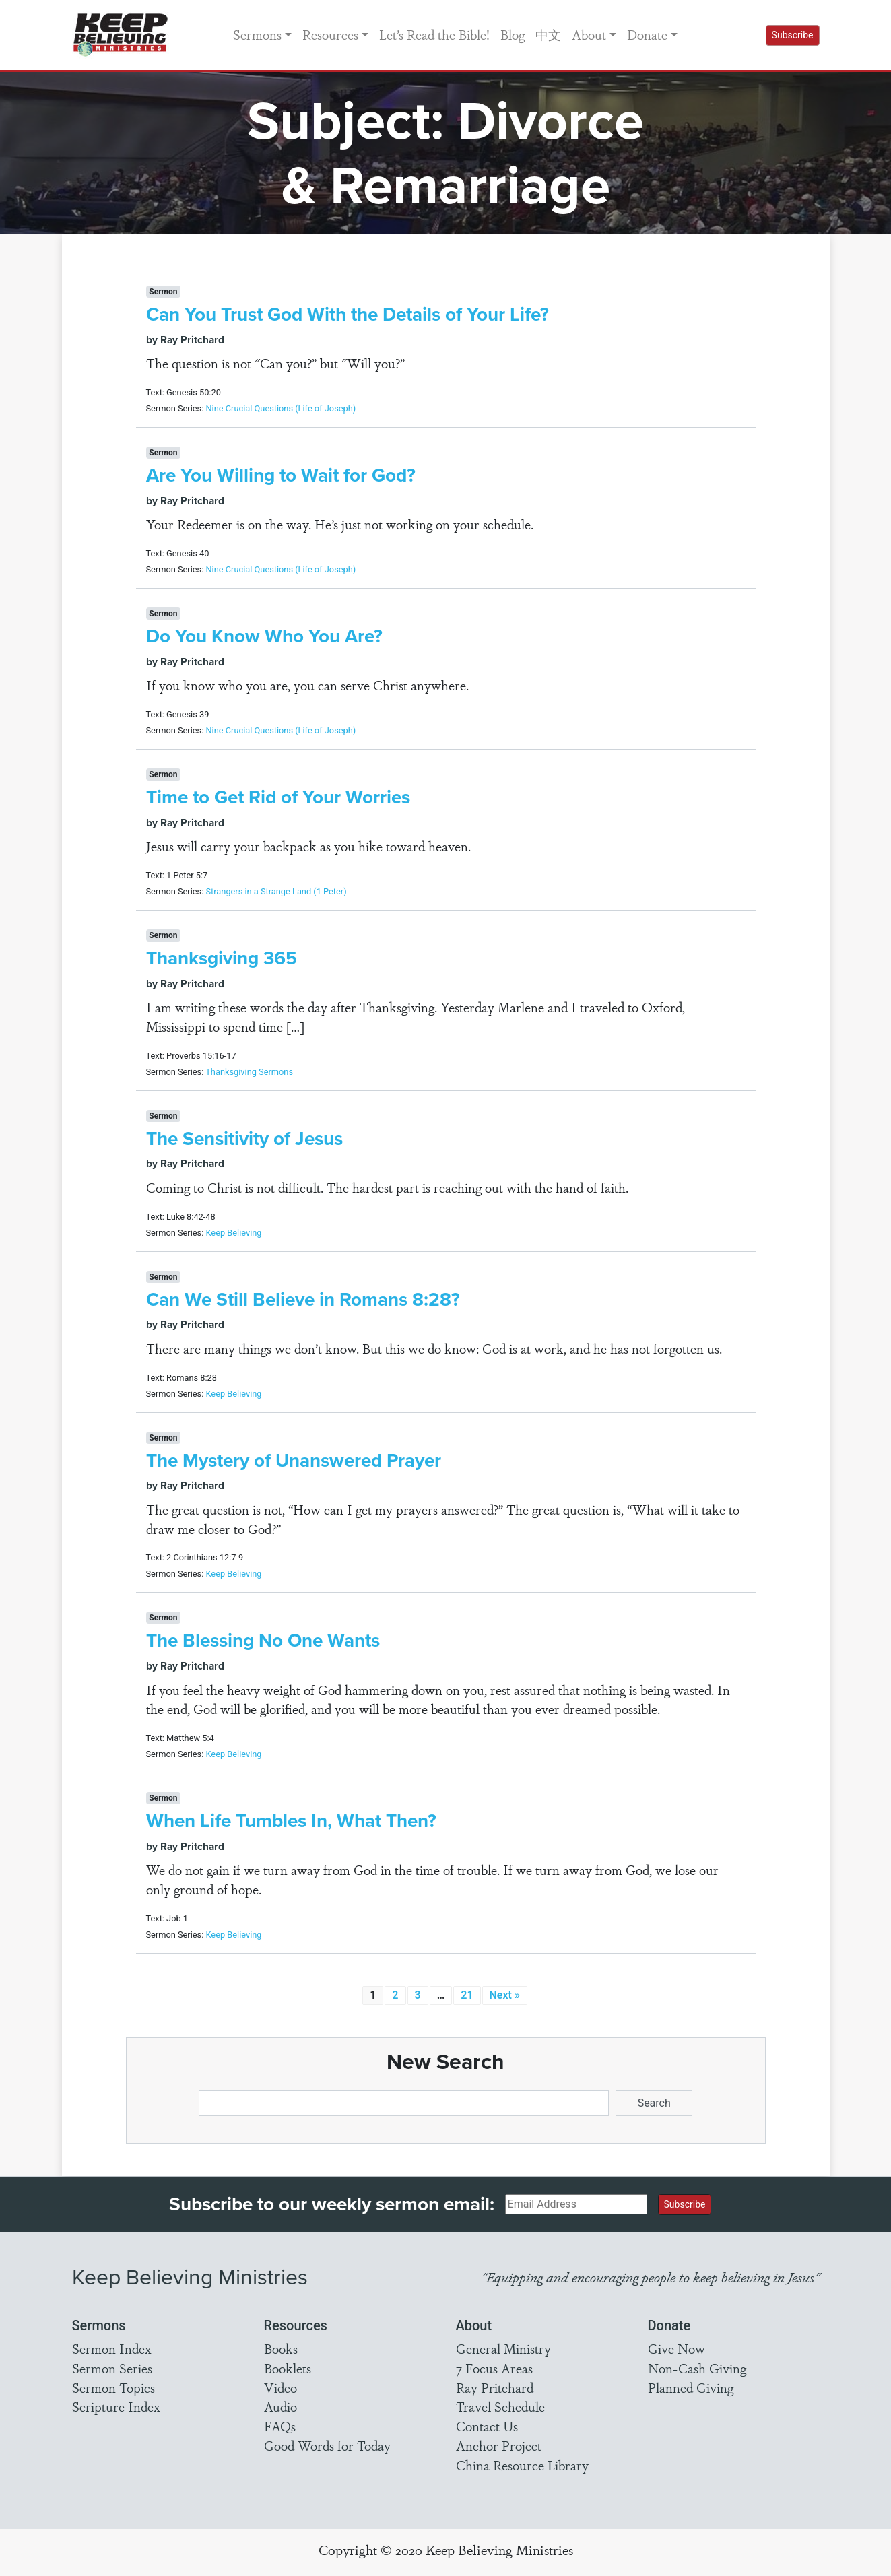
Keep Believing (233, 1233)
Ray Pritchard (494, 2387)
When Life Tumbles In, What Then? (291, 1821)
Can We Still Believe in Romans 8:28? (303, 1299)
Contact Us (487, 2425)
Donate (647, 34)
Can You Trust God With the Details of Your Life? (347, 314)
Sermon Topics (113, 2387)
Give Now (676, 2348)
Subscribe (793, 35)
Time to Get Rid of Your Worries (278, 797)
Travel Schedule (500, 2406)
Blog (512, 34)
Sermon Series (112, 2367)
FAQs (280, 2425)
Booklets (287, 2367)
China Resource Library (522, 2464)
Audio (280, 2406)
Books (281, 2348)
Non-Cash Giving (697, 2367)
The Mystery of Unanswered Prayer (293, 1460)
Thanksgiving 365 (221, 958)
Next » (505, 1995)
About (589, 34)
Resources (330, 34)
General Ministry (503, 2348)
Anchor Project (498, 2445)
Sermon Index (112, 2348)
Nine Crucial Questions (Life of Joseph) (280, 408)
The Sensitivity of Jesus (244, 1138)
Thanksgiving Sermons (249, 1072)
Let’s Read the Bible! (434, 34)
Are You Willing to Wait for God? (281, 475)
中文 (548, 34)
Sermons (257, 34)
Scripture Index (116, 2406)
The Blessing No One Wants (263, 1640)
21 (467, 1995)
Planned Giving (690, 2387)
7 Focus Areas (494, 2367)
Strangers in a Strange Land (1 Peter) (275, 891)
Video (280, 2387)
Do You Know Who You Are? (264, 636)
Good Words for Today (327, 2445)
